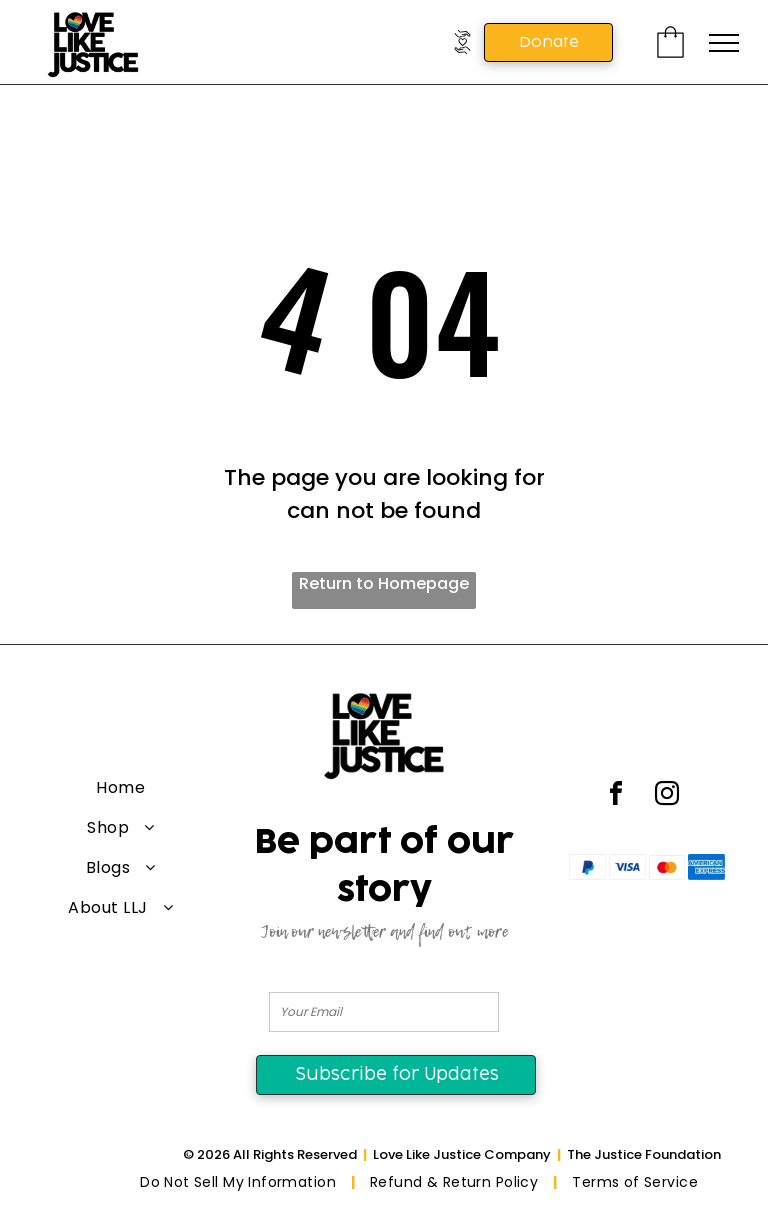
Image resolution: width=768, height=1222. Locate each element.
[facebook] (616, 796)
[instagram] (667, 796)
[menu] (724, 43)
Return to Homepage (384, 583)
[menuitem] (121, 788)
